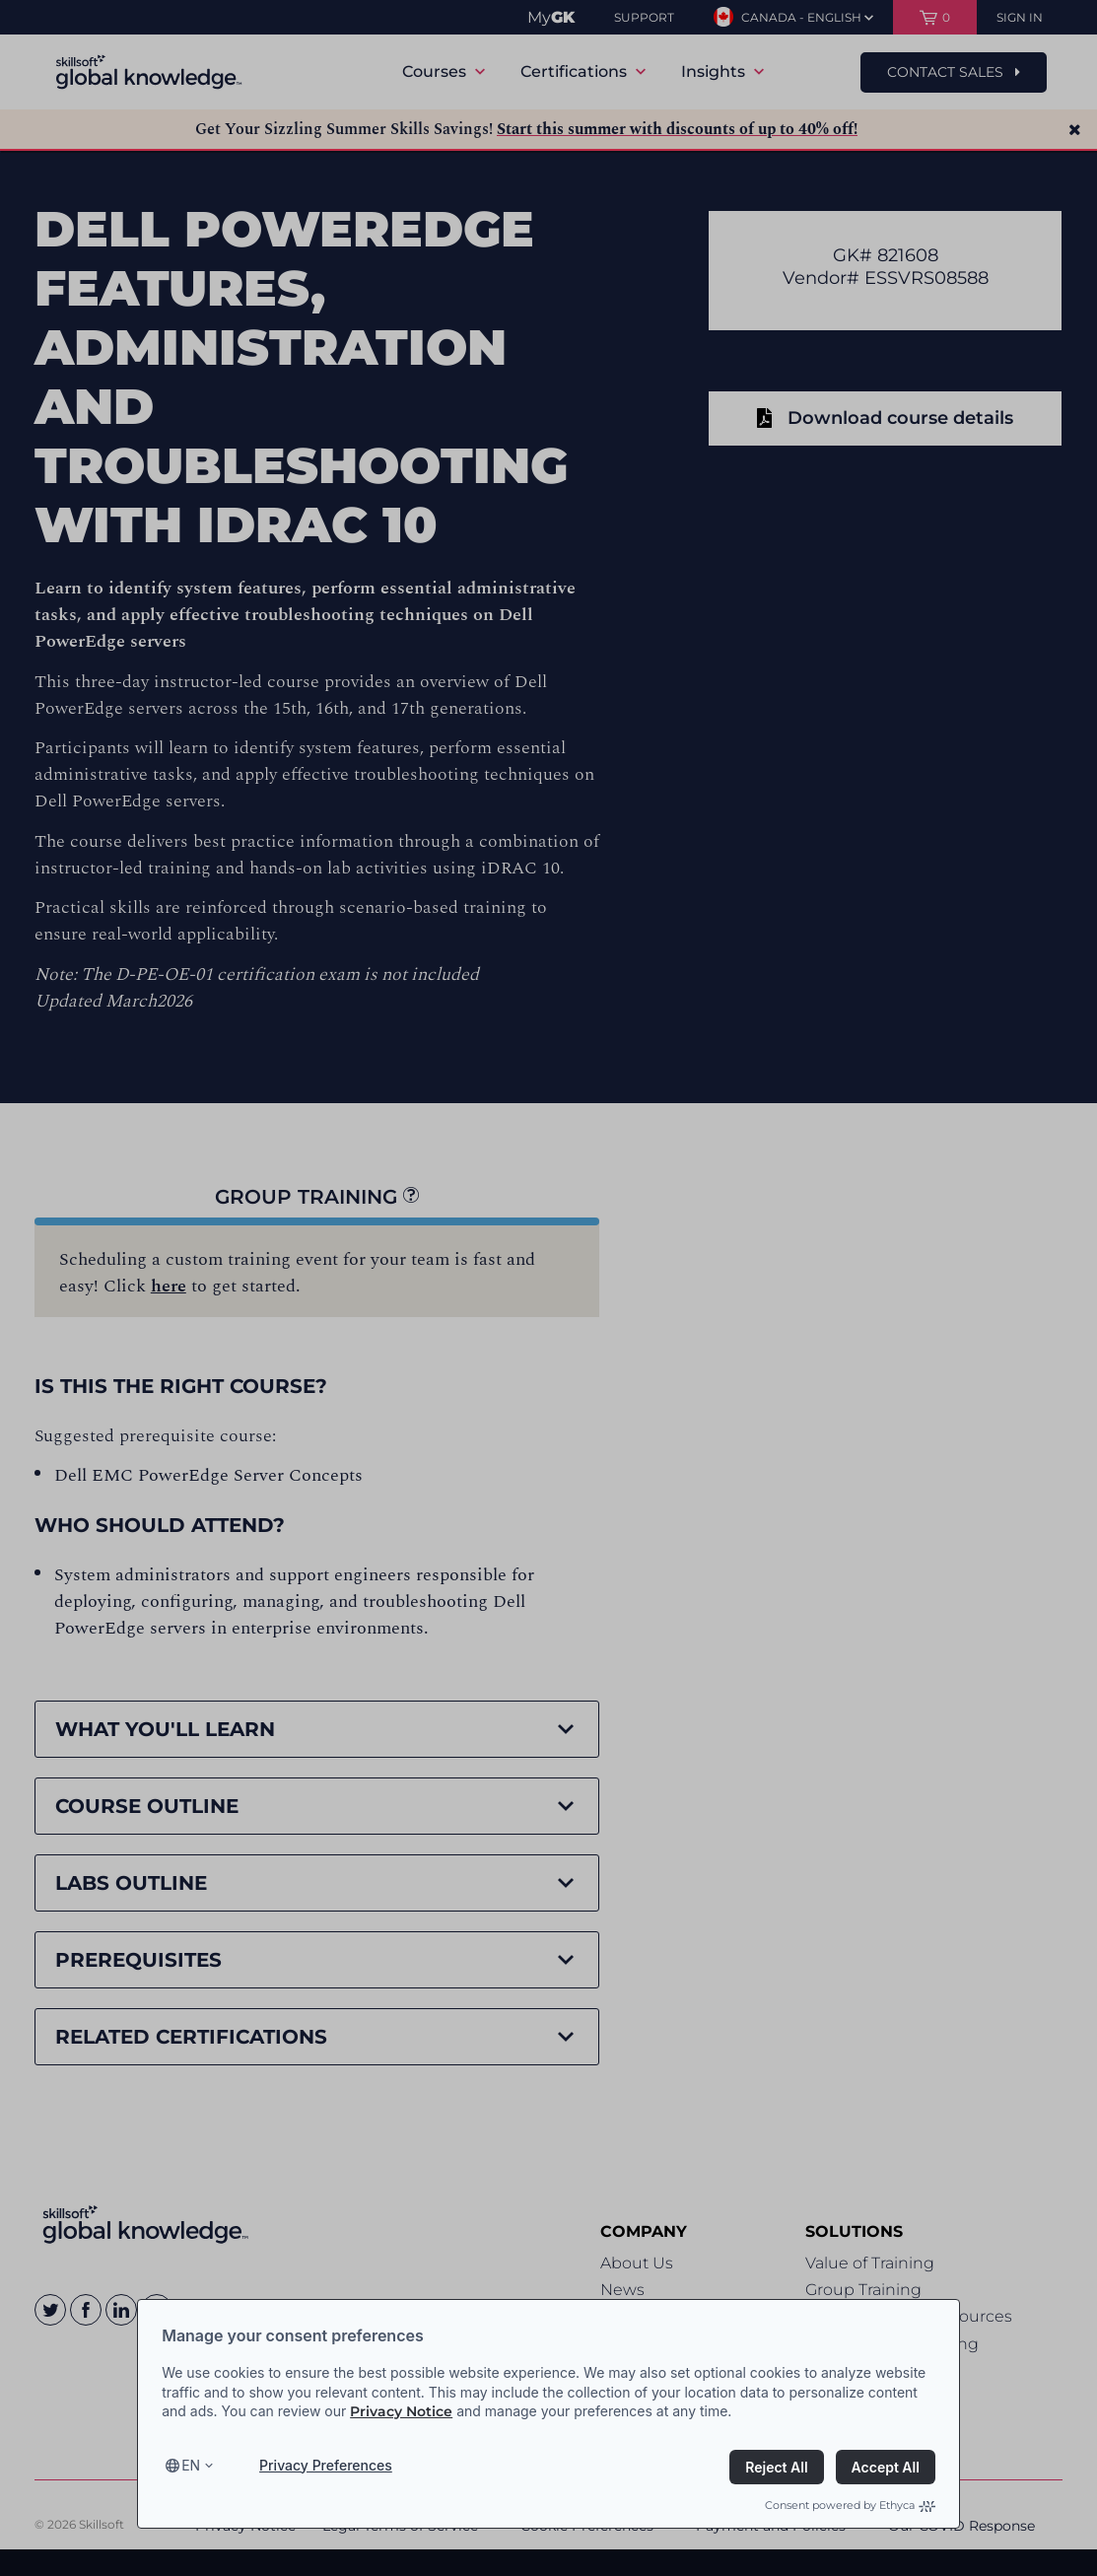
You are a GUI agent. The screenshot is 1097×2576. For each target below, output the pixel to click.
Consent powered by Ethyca (850, 2505)
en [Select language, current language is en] (191, 2465)
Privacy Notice (401, 2411)
